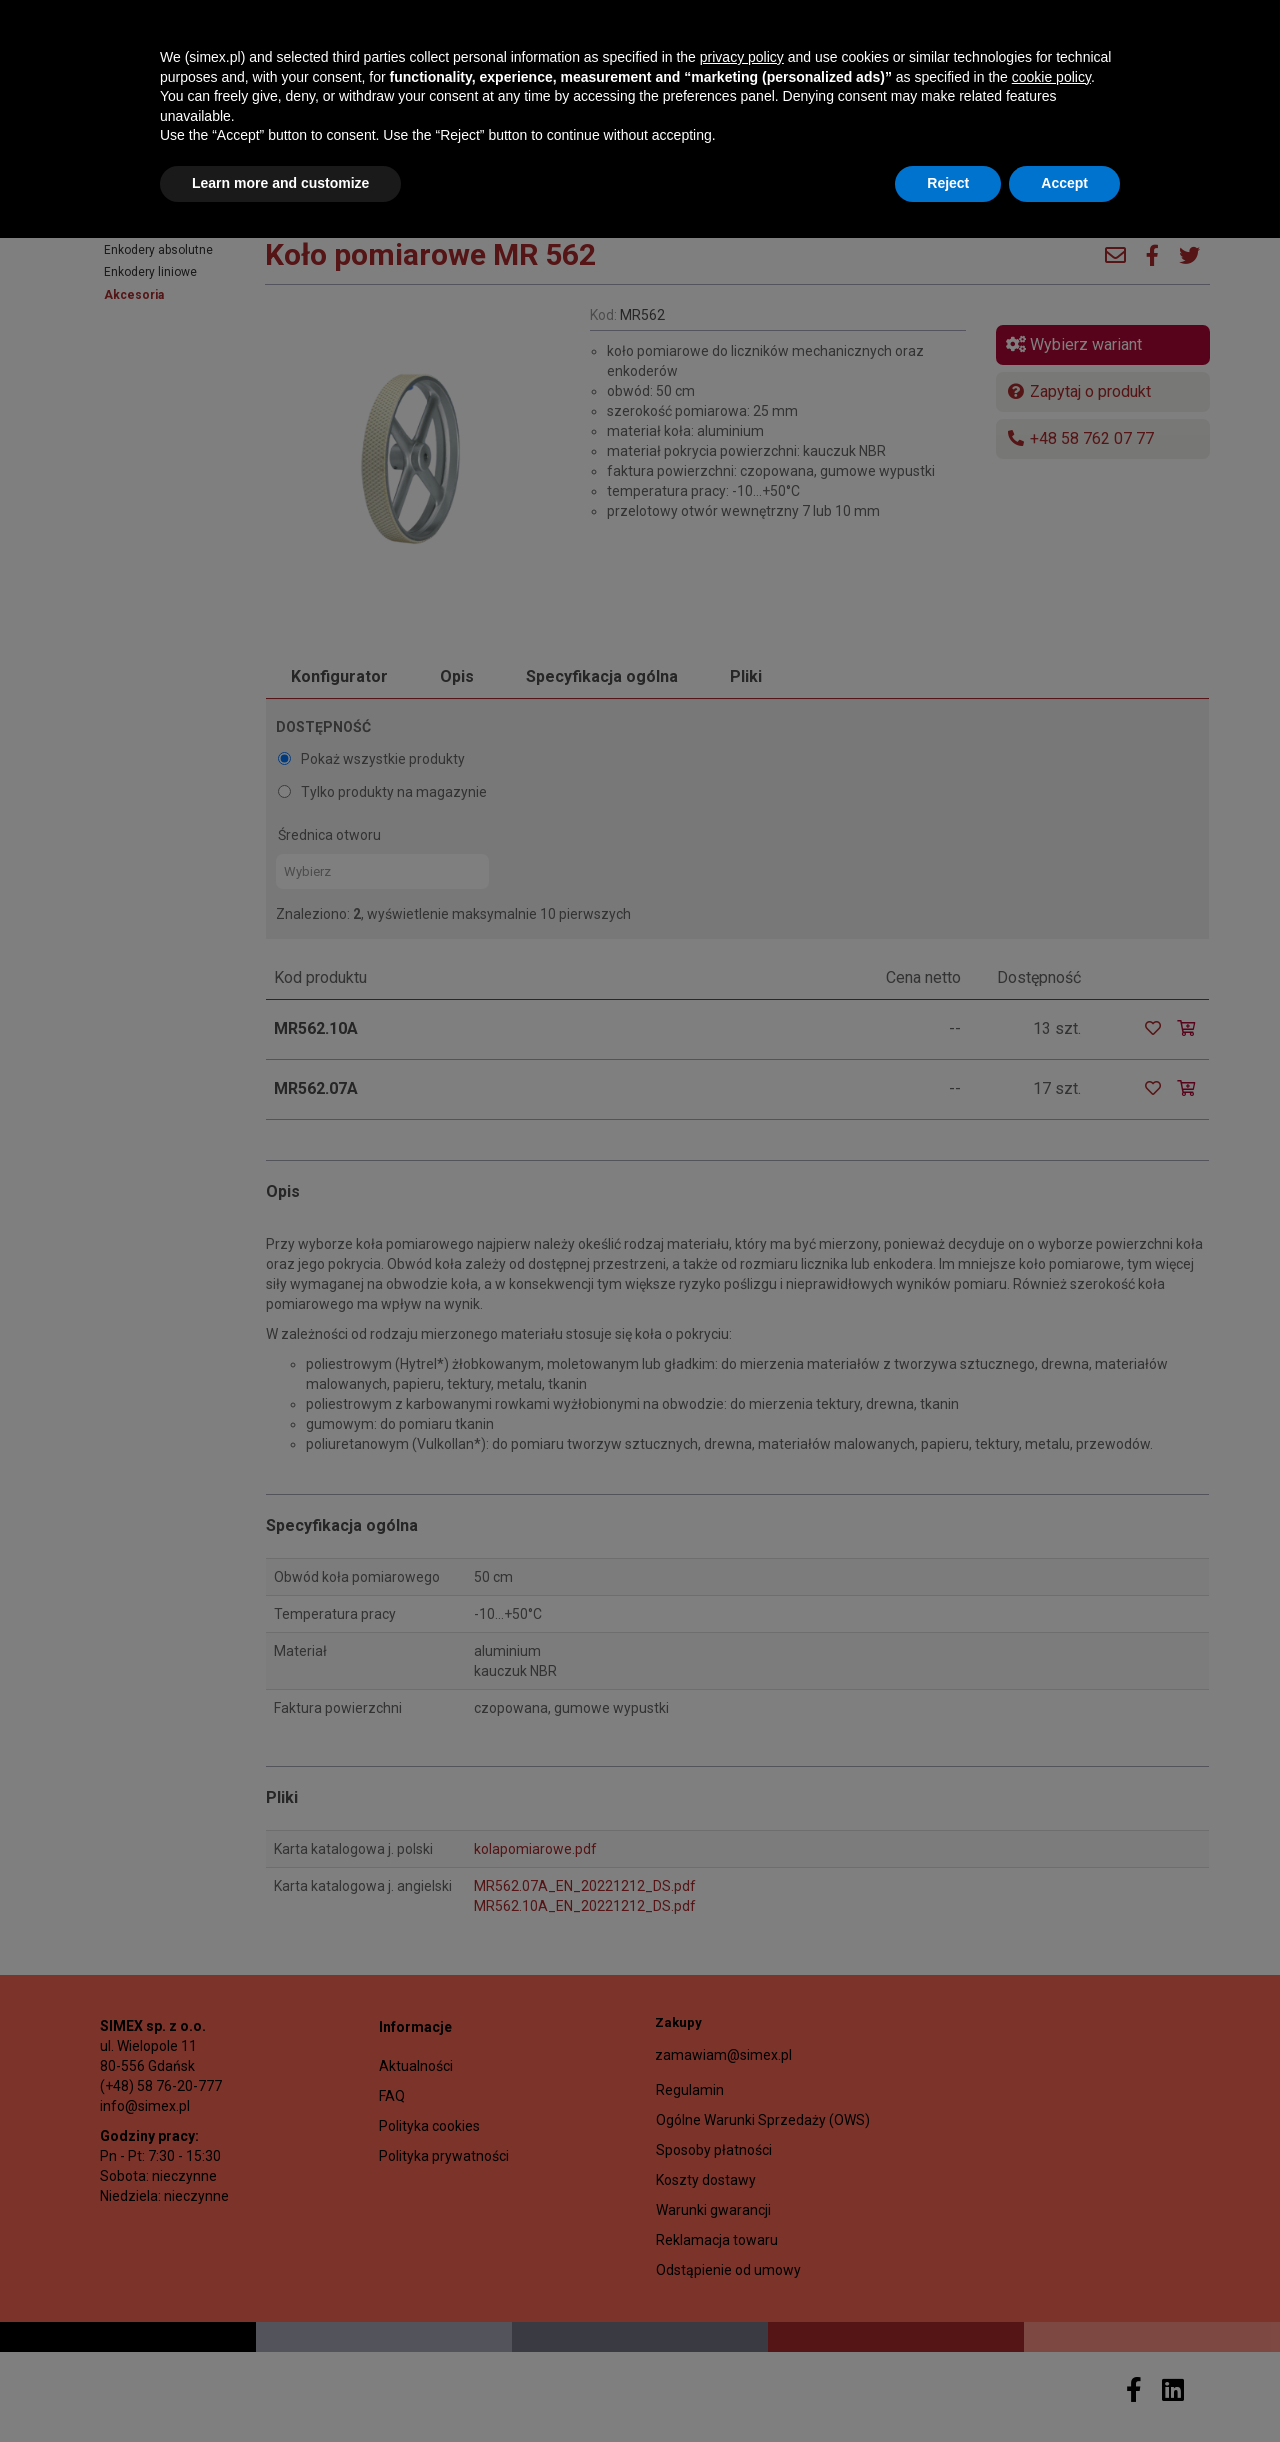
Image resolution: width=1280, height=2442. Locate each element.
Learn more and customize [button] (280, 2387)
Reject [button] (948, 2387)
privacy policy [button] (742, 2261)
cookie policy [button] (1051, 2281)
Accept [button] (1064, 2387)
